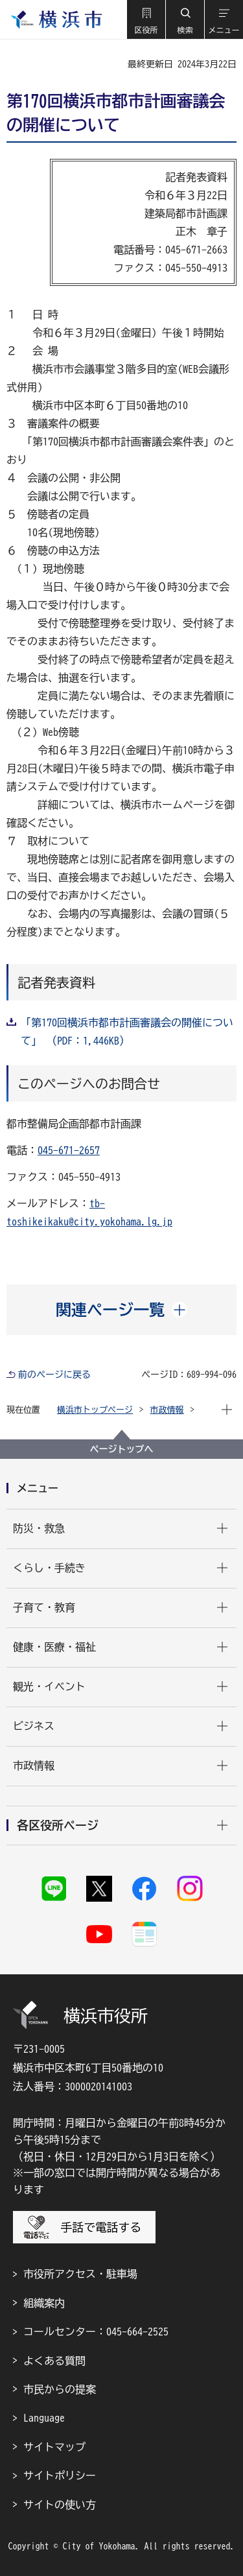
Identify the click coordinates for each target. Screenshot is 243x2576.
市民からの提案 (59, 2389)
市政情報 (167, 1410)
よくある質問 (54, 2361)
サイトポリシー (59, 2475)
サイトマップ (54, 2447)
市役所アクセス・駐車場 (80, 2274)
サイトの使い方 (59, 2504)
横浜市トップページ (95, 1410)
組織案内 (44, 2303)
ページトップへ (122, 1449)
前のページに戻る (54, 1374)
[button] (145, 19)
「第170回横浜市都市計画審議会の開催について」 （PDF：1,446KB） (127, 1031)
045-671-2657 (69, 1150)
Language (44, 2418)
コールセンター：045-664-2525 (95, 2331)
